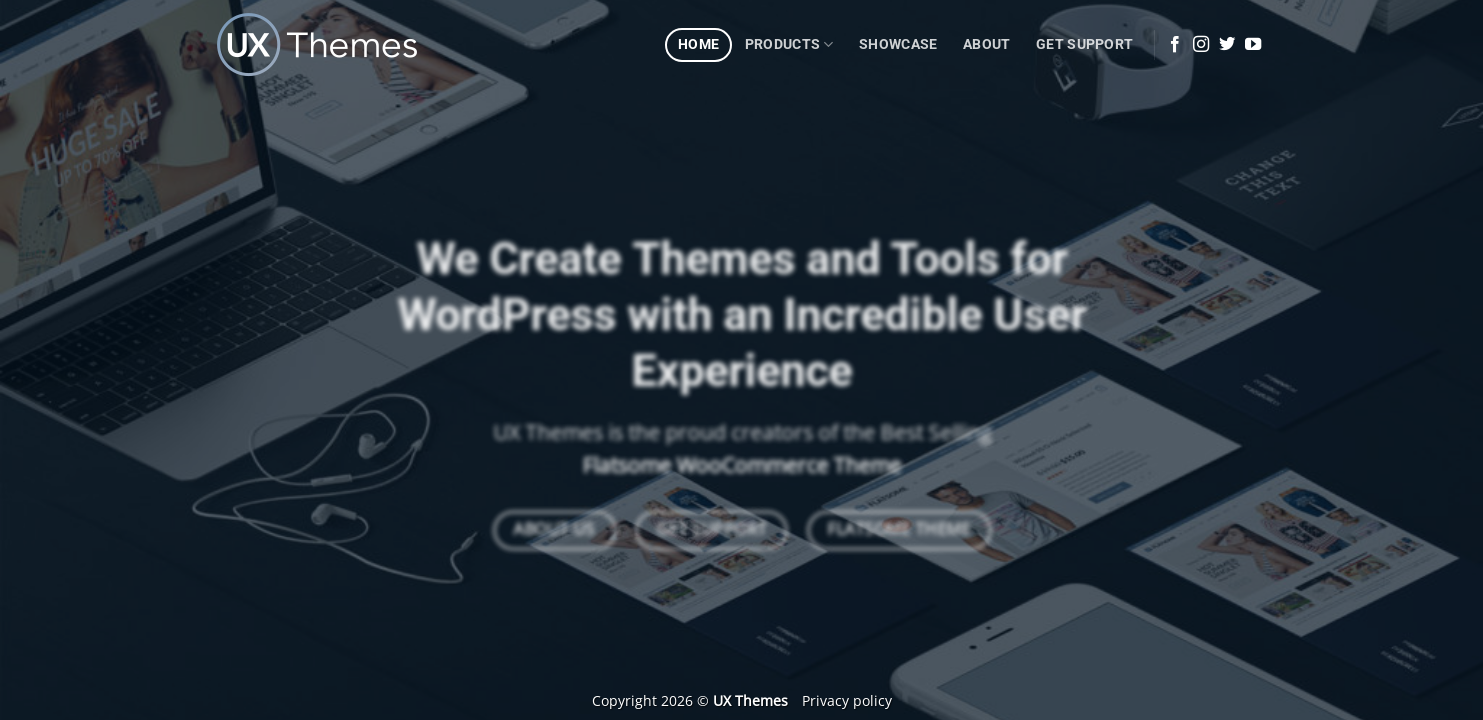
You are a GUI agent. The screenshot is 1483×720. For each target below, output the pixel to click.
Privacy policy (847, 700)
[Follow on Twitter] (1227, 45)
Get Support (1084, 44)
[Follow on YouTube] (1253, 45)
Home (698, 44)
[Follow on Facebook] (1175, 45)
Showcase (898, 44)
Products (789, 44)
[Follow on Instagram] (1201, 45)
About (986, 44)
